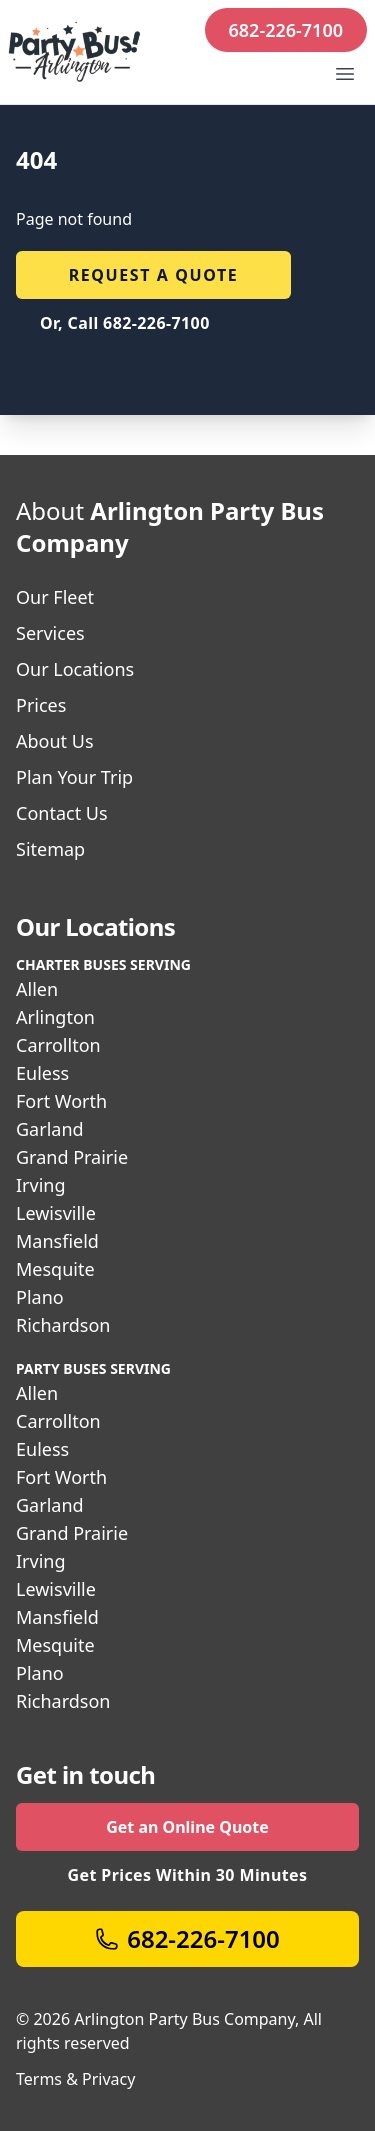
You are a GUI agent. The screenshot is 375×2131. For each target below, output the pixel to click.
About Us (55, 741)
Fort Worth (61, 1101)
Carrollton (58, 1045)
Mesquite (55, 1269)
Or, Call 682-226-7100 (125, 323)
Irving (41, 1185)
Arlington (55, 1017)
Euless (42, 1073)
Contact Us (62, 813)
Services (50, 633)
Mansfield (57, 1241)
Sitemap (50, 849)
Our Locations (75, 669)
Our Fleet (55, 597)
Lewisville (56, 1213)
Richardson (63, 1325)
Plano (40, 1297)
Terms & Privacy (75, 2079)
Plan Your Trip (74, 777)
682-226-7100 (286, 30)
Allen (37, 989)
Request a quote (154, 275)
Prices (41, 705)
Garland (50, 1129)
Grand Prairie (72, 1157)
